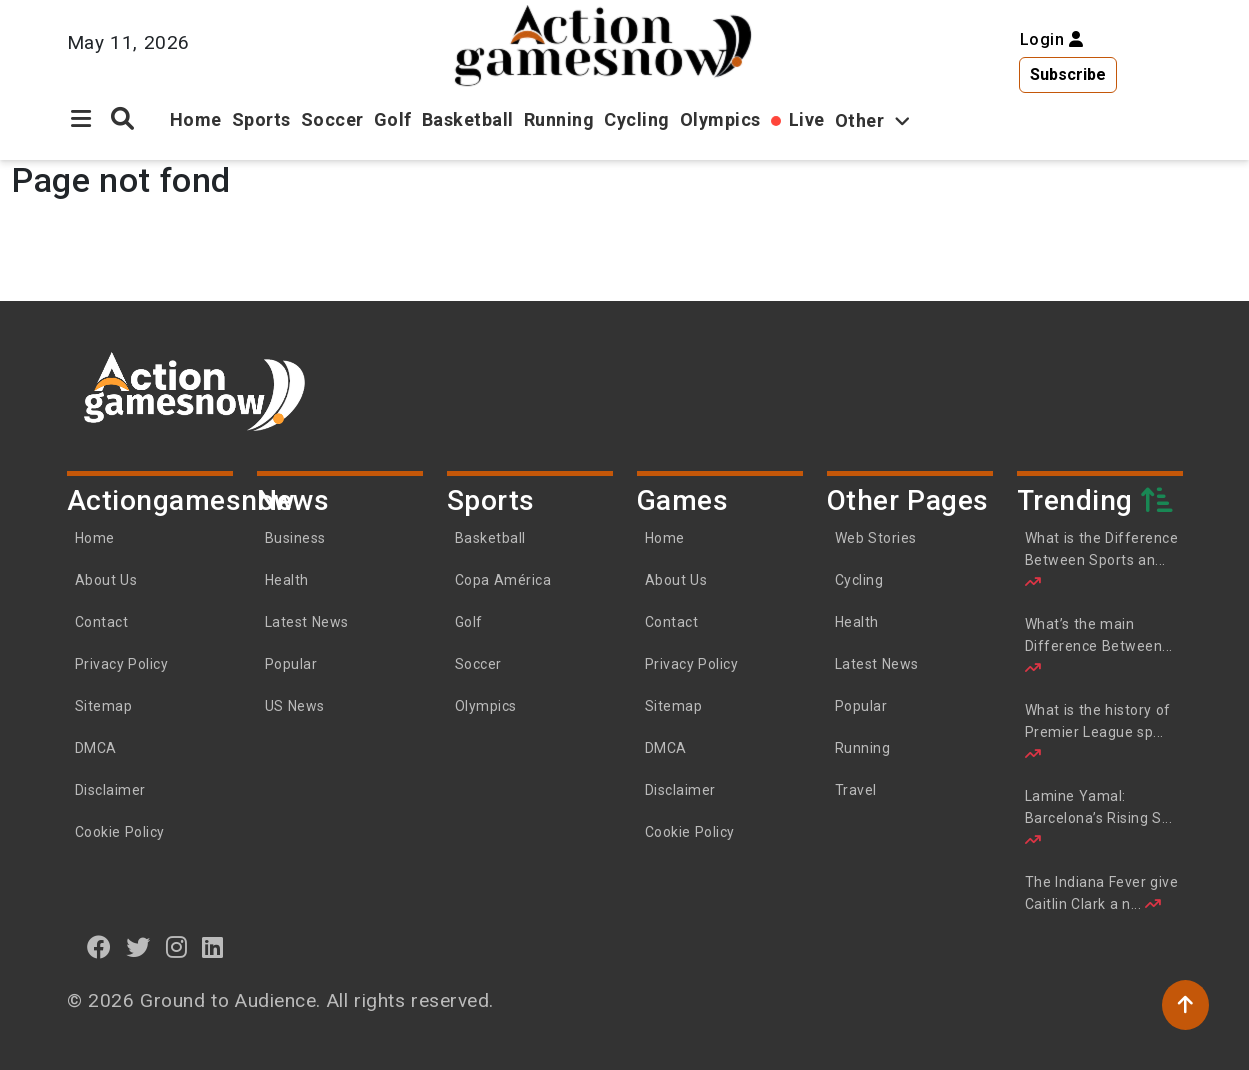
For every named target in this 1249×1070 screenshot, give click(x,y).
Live (807, 119)
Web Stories (878, 538)
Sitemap (104, 706)
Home (196, 119)
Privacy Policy (122, 664)
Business (295, 538)
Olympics (720, 119)
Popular (291, 664)
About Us (106, 580)
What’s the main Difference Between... (1099, 645)
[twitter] (138, 947)
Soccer (332, 119)
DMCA (96, 748)
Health (287, 580)
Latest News (307, 622)
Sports (261, 119)
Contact (102, 622)
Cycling (637, 119)
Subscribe (1068, 74)
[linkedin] (213, 947)
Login (1052, 39)
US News (295, 706)
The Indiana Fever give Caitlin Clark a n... (1102, 893)
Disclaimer (110, 790)
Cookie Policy (120, 832)
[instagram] (177, 947)
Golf (393, 119)
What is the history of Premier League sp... (1098, 731)
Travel (856, 790)
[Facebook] (99, 947)
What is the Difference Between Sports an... (1102, 559)
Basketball (468, 119)
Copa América (503, 580)
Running (559, 119)
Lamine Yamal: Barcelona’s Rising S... (1099, 817)
